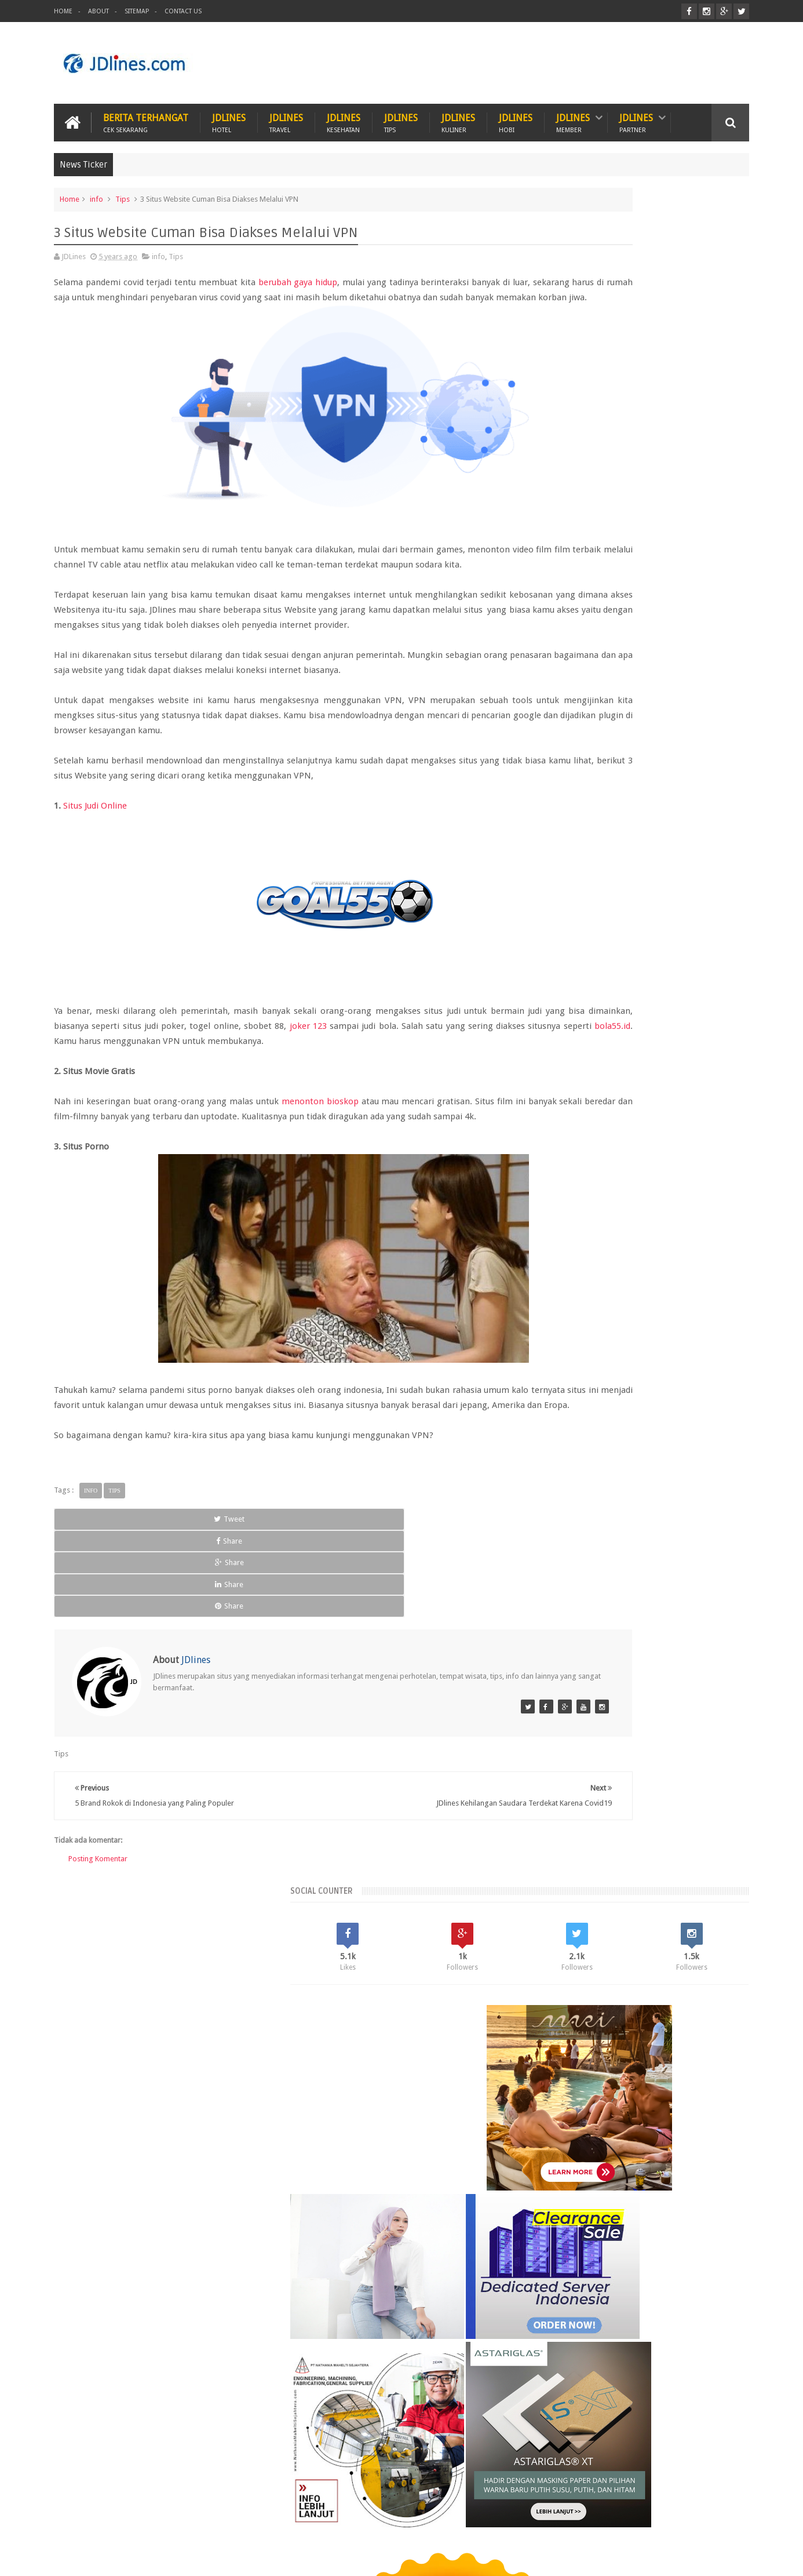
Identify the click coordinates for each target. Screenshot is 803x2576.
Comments (714, 1993)
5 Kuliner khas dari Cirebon (645, 2261)
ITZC (457, 2523)
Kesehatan (132, 2523)
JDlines (229, 117)
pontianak (609, 2150)
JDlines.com (147, 2557)
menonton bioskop (320, 1140)
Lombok (590, 2091)
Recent (575, 1993)
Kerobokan (669, 2071)
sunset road (656, 2150)
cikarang (631, 2110)
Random (644, 1993)
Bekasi (555, 2071)
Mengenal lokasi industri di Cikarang (665, 2315)
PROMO (501, 2523)
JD (745, 2557)
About (98, 11)
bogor (596, 2110)
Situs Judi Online (95, 844)
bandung (560, 2110)
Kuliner (77, 2523)
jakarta (703, 2110)
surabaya (702, 2150)
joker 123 (420, 1065)
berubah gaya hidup (299, 276)
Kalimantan (622, 2071)
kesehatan (605, 2130)
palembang (564, 2150)
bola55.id (260, 1080)
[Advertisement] (538, 60)
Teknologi (409, 2523)
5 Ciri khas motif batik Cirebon (653, 2207)
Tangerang (710, 2091)
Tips (122, 193)
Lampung (713, 2071)
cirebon (668, 2110)
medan (686, 2130)
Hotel (232, 2523)
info (96, 193)
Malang (627, 2091)
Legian (556, 2091)
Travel (318, 2523)
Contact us (719, 2523)
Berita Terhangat (145, 117)
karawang (561, 2130)
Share (190, 1588)
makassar (648, 2130)
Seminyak (665, 2091)
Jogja (585, 2071)
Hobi (275, 2523)
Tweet (97, 1588)
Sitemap (137, 11)
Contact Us (183, 11)
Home (63, 11)
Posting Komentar (97, 1840)
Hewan (185, 2523)
